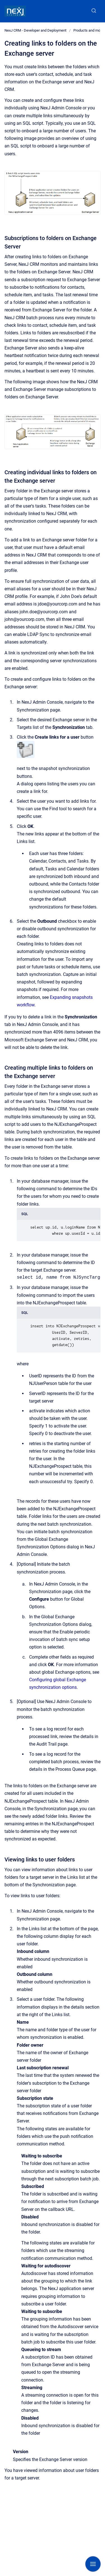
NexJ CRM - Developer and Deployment (35, 30)
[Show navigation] (93, 2564)
